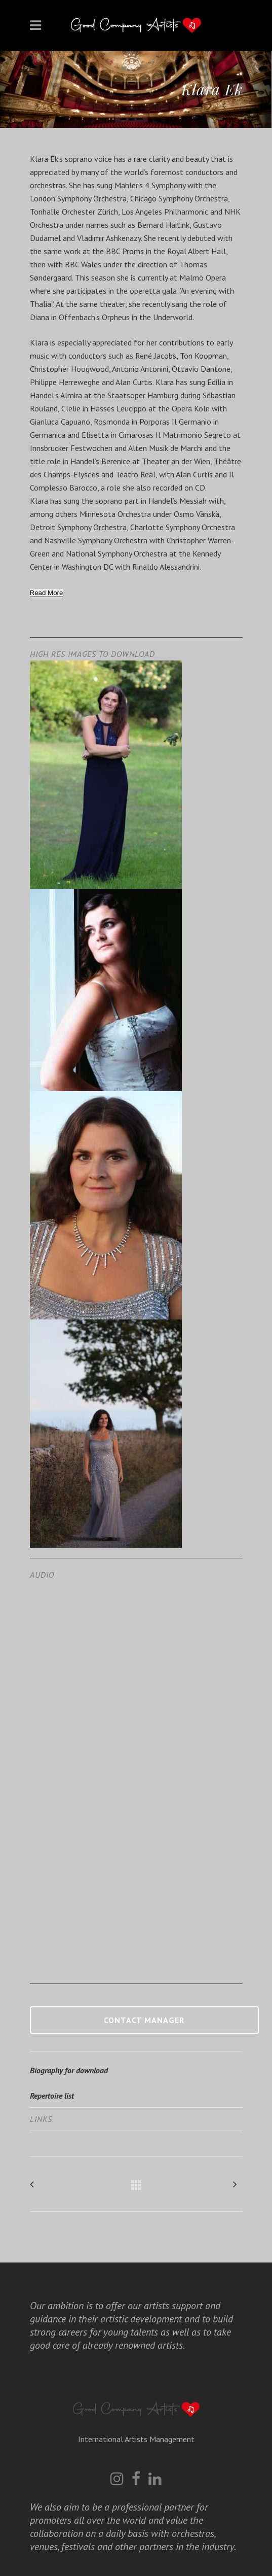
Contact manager (144, 2020)
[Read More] (46, 593)
